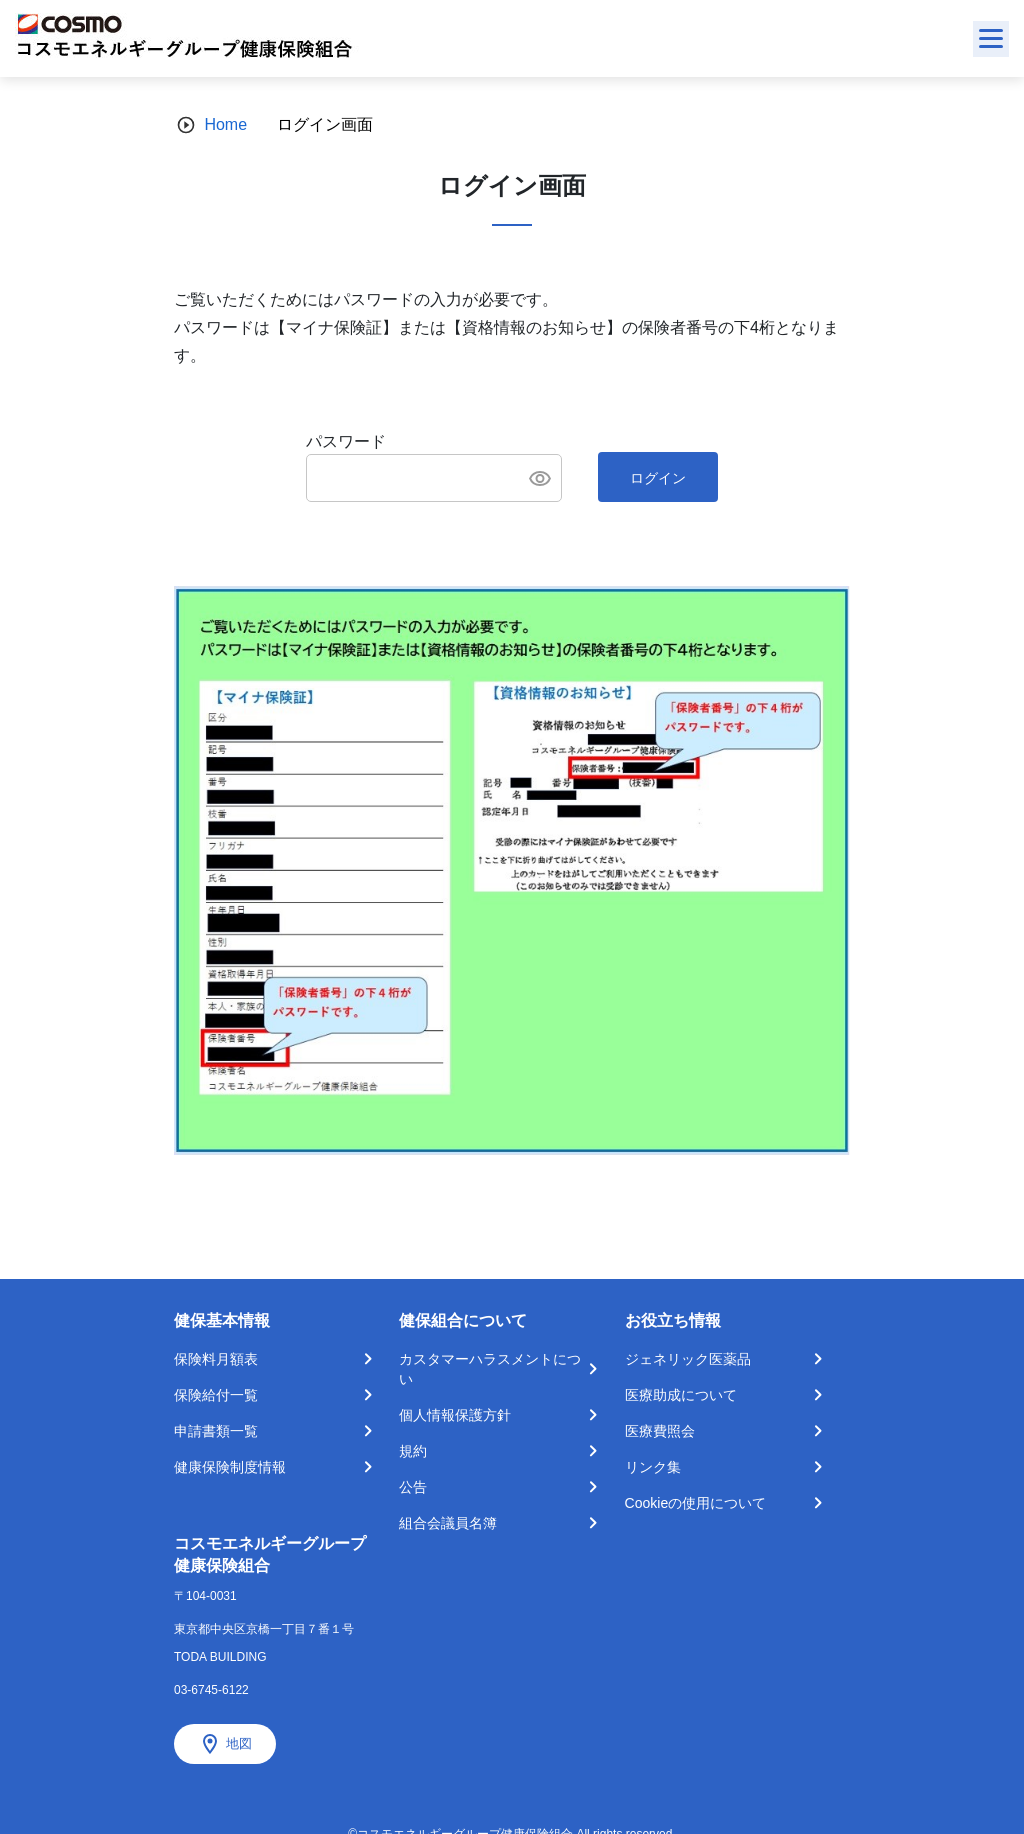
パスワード (346, 441)
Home (225, 124)
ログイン (658, 478)
